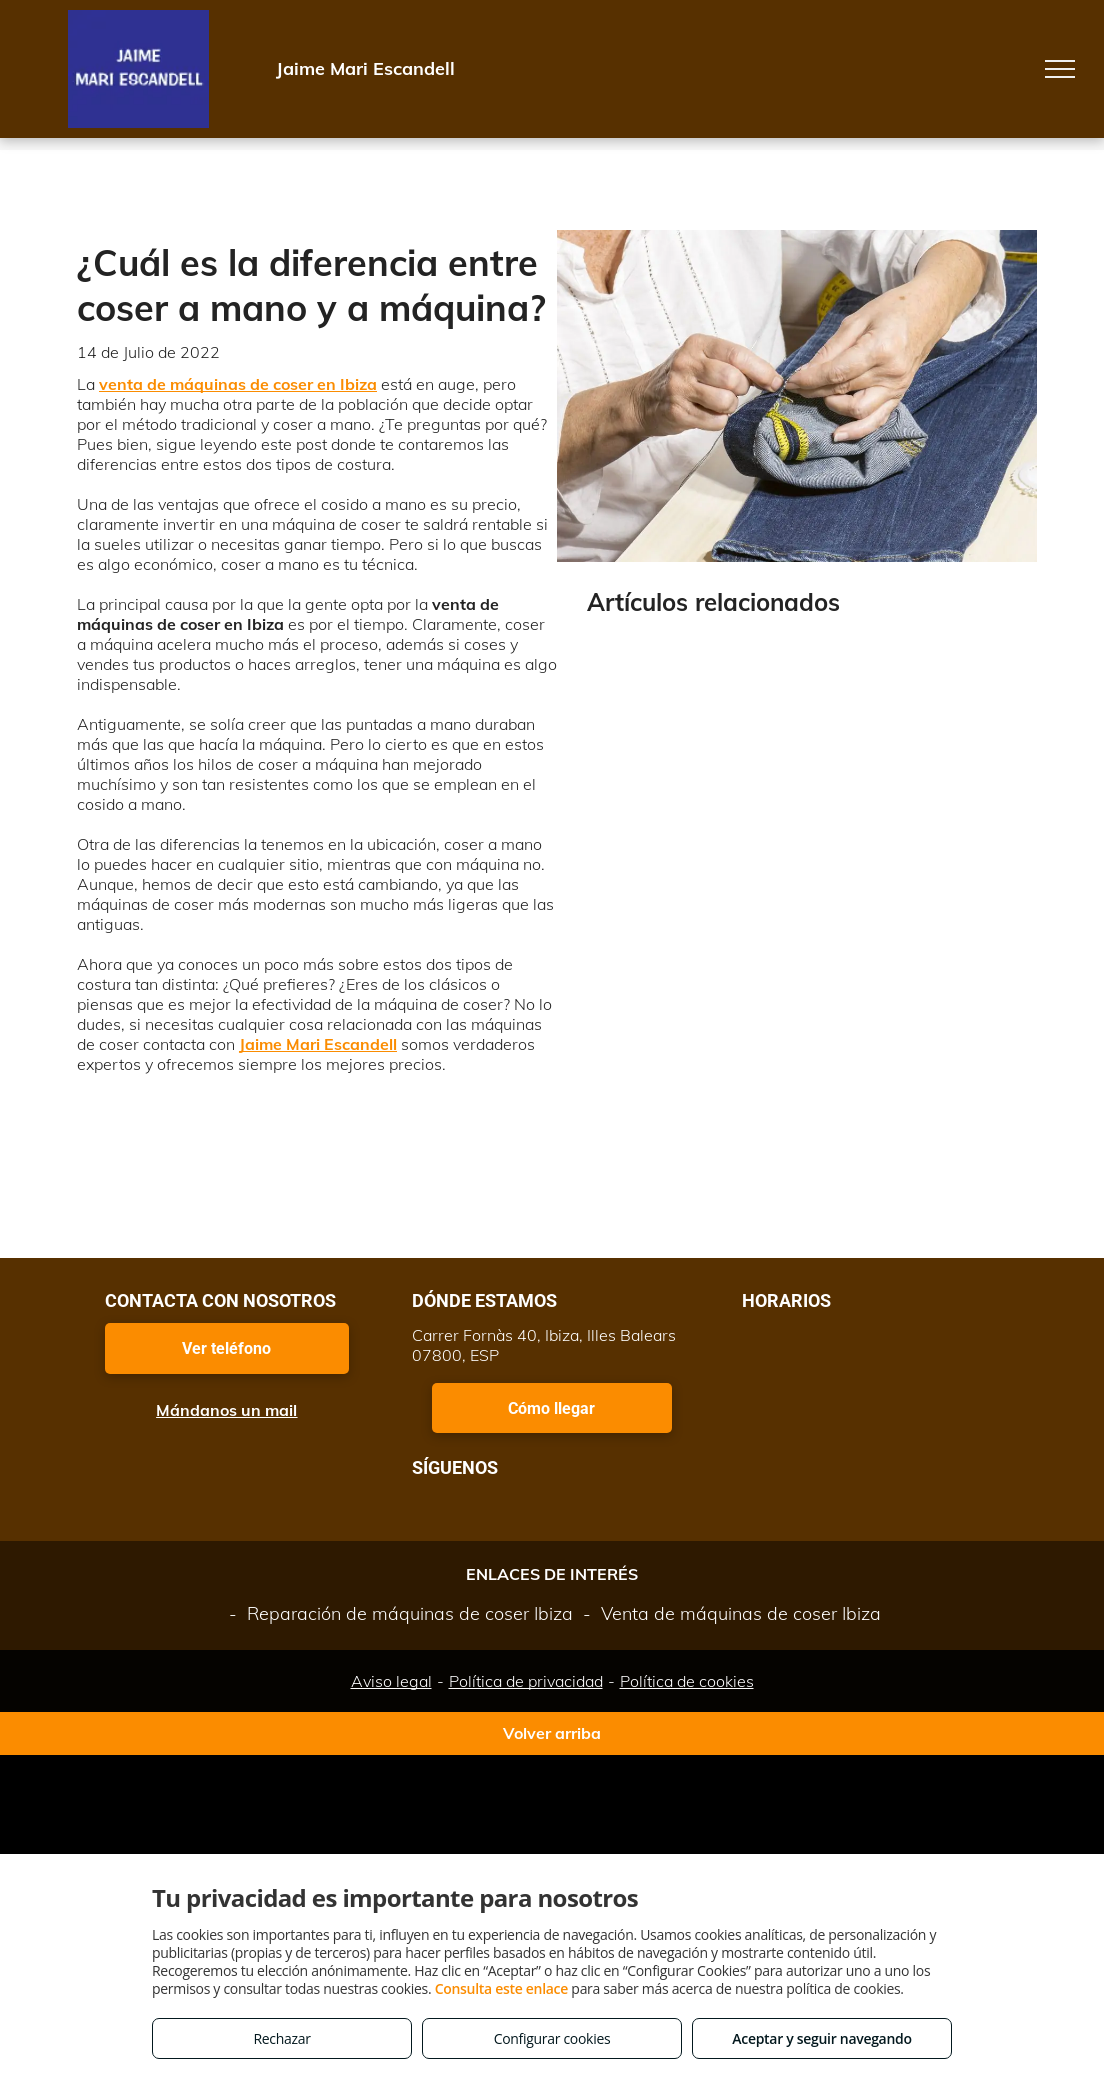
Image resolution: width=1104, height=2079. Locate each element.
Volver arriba (552, 1733)
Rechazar (281, 2038)
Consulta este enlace (501, 1988)
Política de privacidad (526, 1681)
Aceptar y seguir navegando (821, 2038)
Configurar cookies (552, 2038)
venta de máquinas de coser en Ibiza (238, 384)
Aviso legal (391, 1681)
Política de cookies (687, 1681)
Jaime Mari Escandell (318, 1044)
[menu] (1060, 69)
